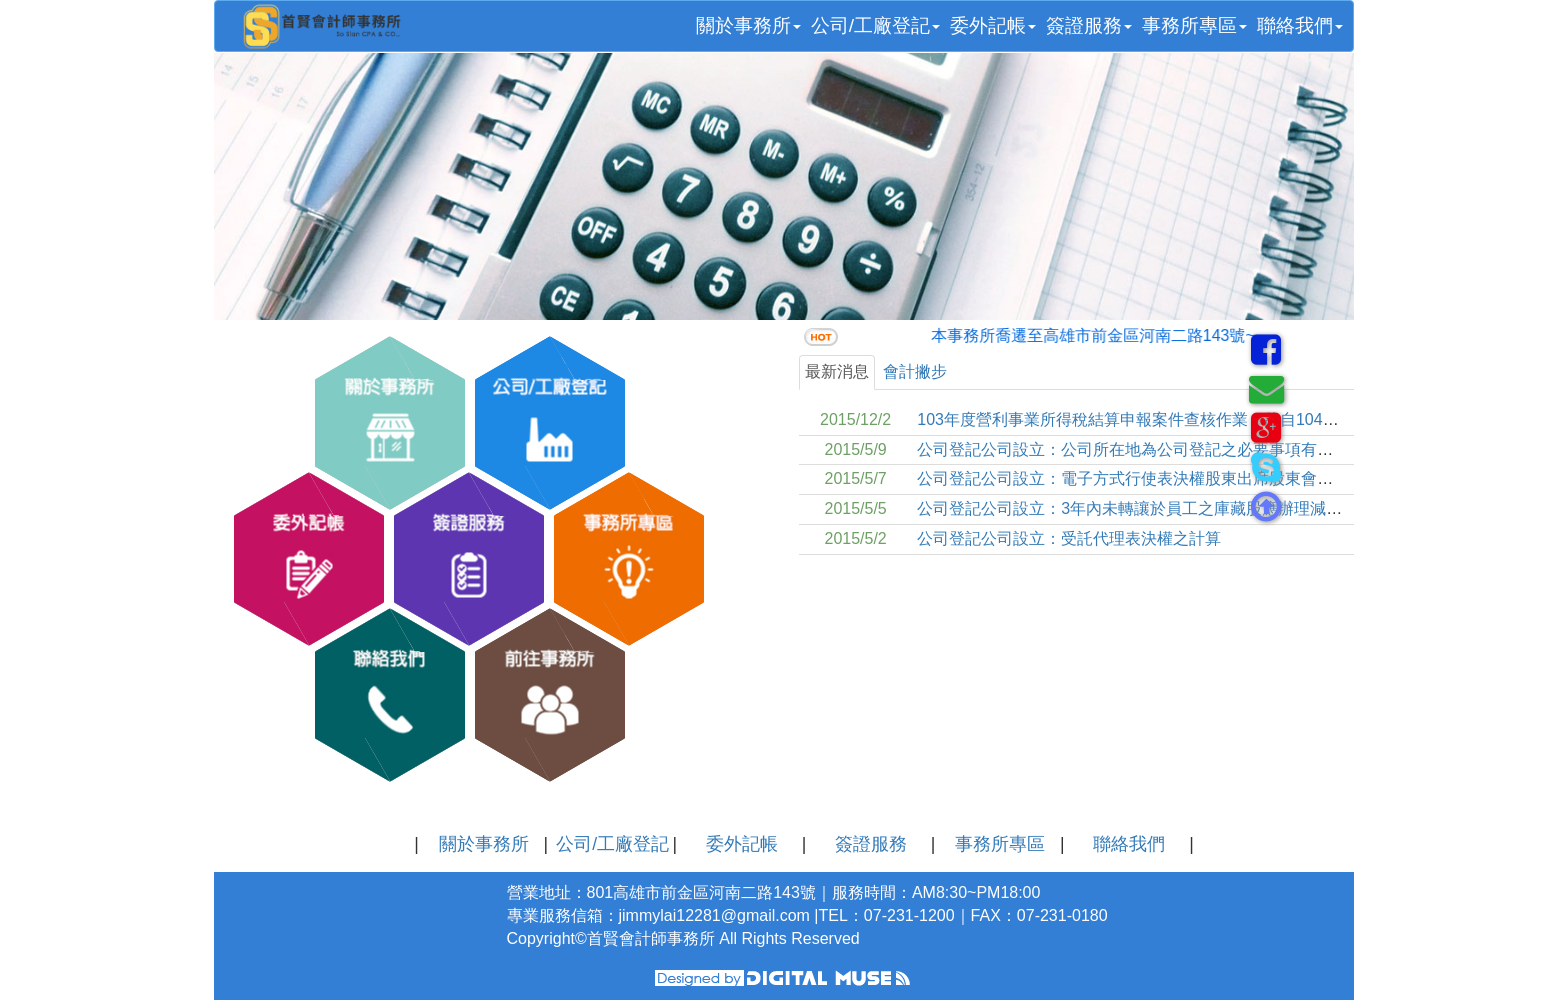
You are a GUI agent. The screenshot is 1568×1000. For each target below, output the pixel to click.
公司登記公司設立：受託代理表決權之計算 (1069, 538)
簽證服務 (871, 844)
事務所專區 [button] (1194, 25)
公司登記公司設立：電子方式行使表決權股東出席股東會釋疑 (1133, 478)
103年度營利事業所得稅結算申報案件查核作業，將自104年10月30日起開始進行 (1201, 419)
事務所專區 (1000, 844)
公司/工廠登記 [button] (875, 25)
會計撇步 (915, 371)
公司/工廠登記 (612, 844)
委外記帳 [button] (993, 25)
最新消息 (837, 371)
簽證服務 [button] (1089, 25)
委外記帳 (742, 844)
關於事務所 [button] (748, 25)
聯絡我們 (1129, 844)
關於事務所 (484, 844)
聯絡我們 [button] (1300, 25)
